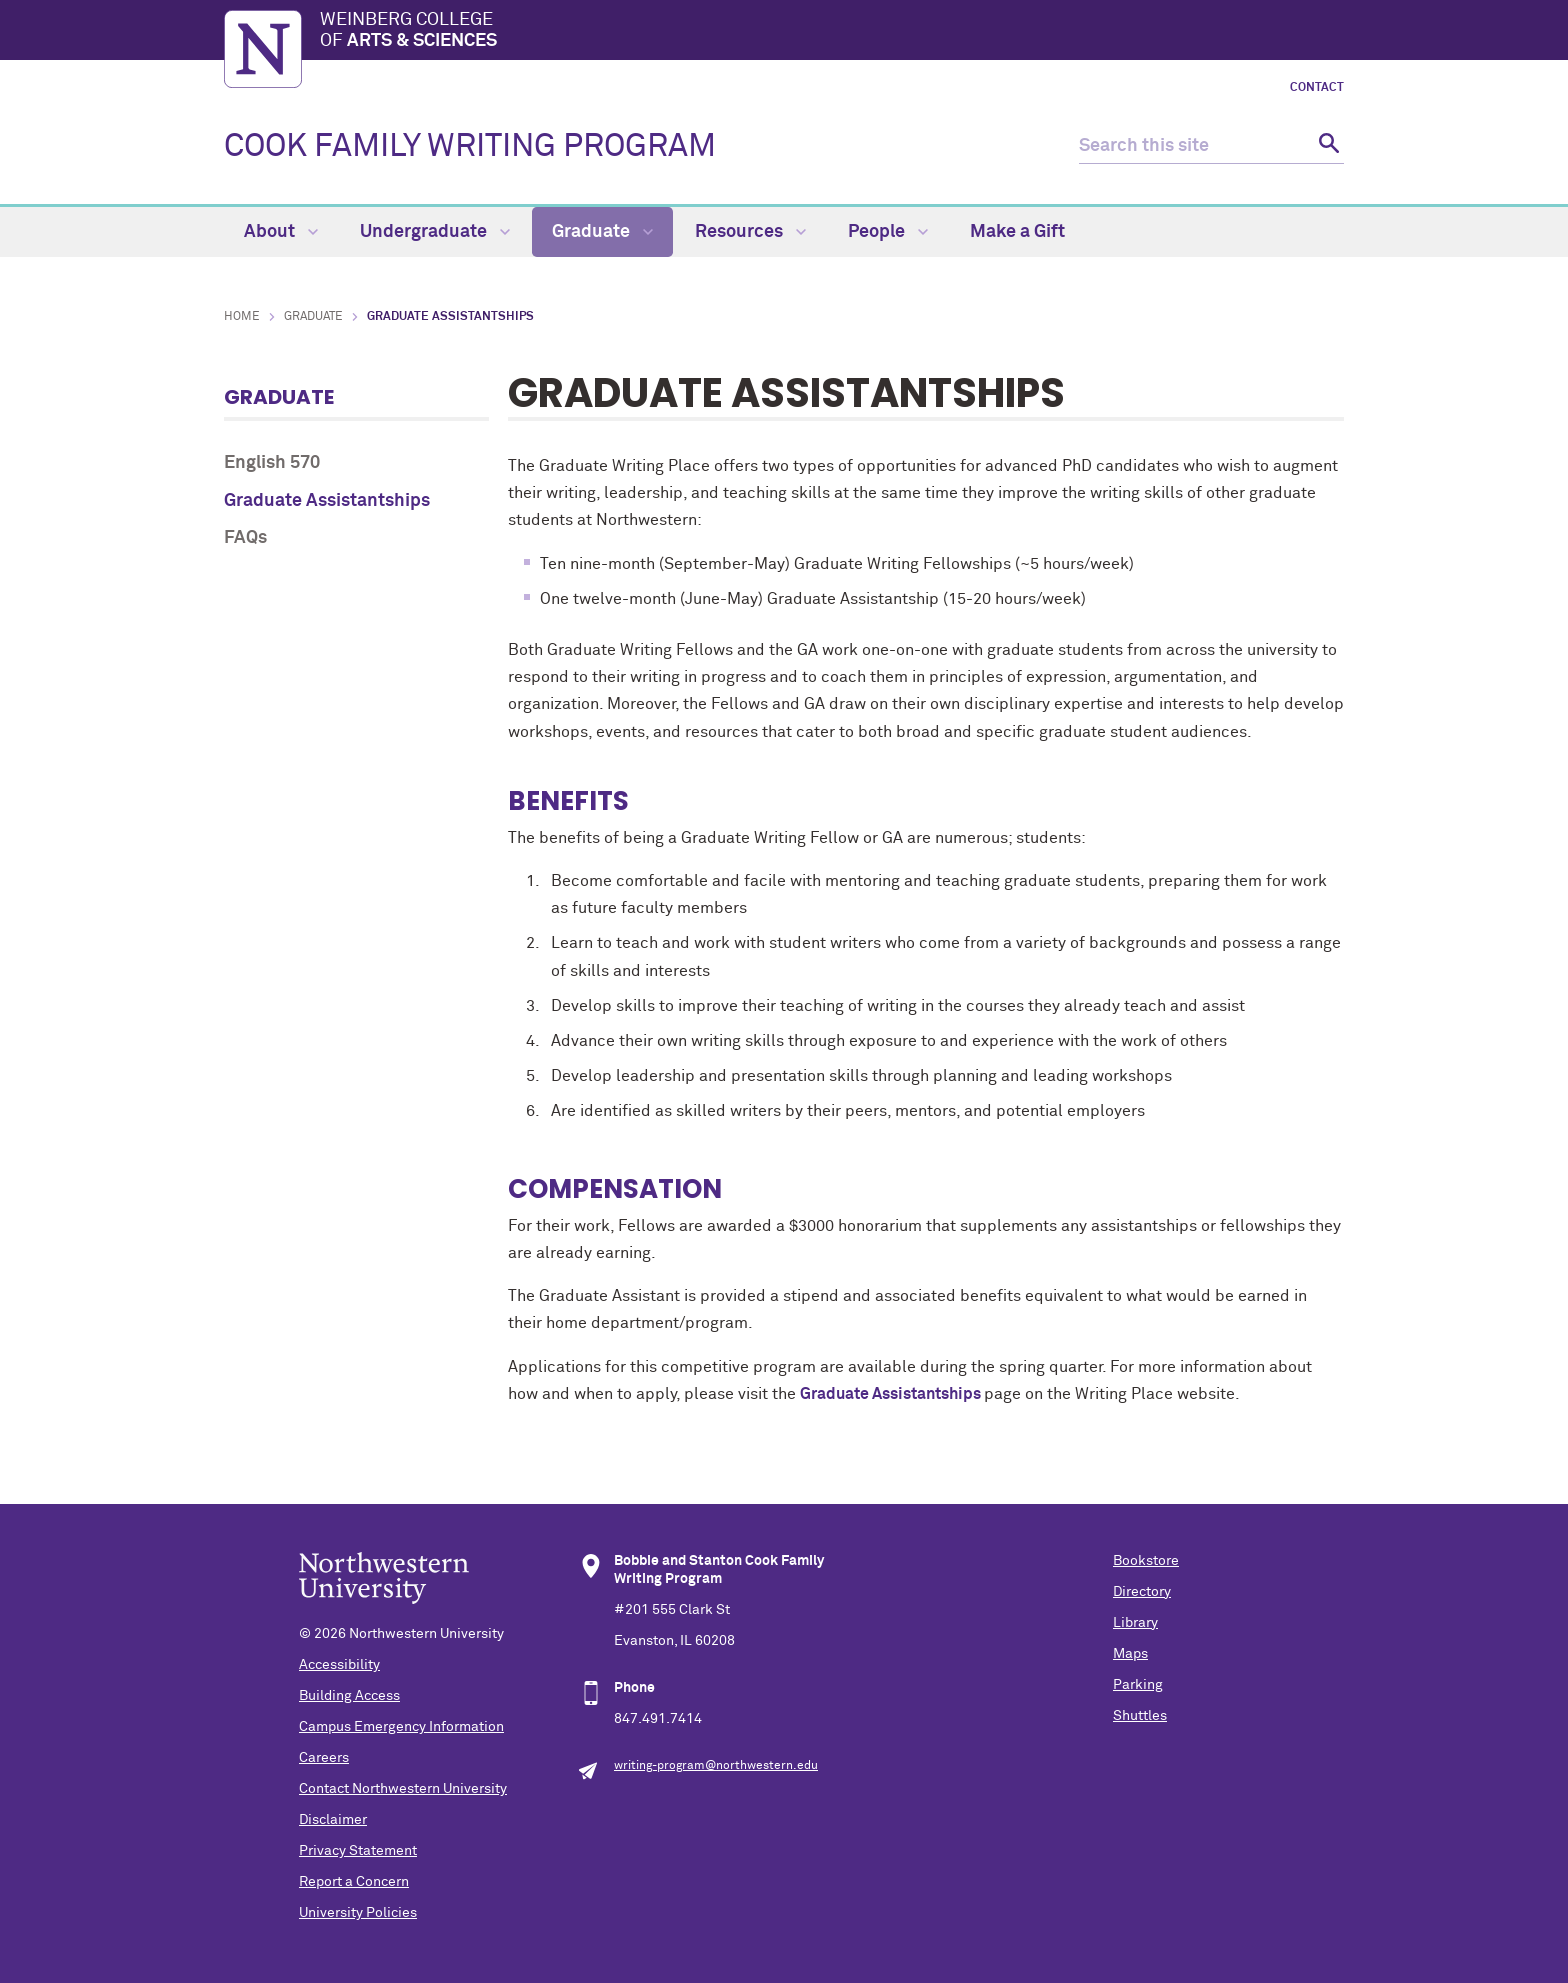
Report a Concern (354, 1882)
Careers (324, 1758)
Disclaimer (333, 1820)
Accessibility (339, 1665)
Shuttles (1140, 1716)
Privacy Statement (358, 1851)
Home (242, 317)
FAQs (245, 538)
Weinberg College (832, 32)
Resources (750, 232)
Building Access (349, 1696)
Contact (1317, 88)
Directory (1142, 1592)
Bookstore (1146, 1561)
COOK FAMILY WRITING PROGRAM (470, 147)
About (281, 232)
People (888, 232)
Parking (1138, 1685)
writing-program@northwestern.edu (716, 1766)
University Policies (358, 1913)
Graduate (602, 232)
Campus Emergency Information (401, 1727)
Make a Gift (1017, 232)
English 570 (272, 463)
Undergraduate (435, 232)
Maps (1130, 1654)
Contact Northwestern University (403, 1789)
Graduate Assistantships (327, 501)
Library (1135, 1623)
